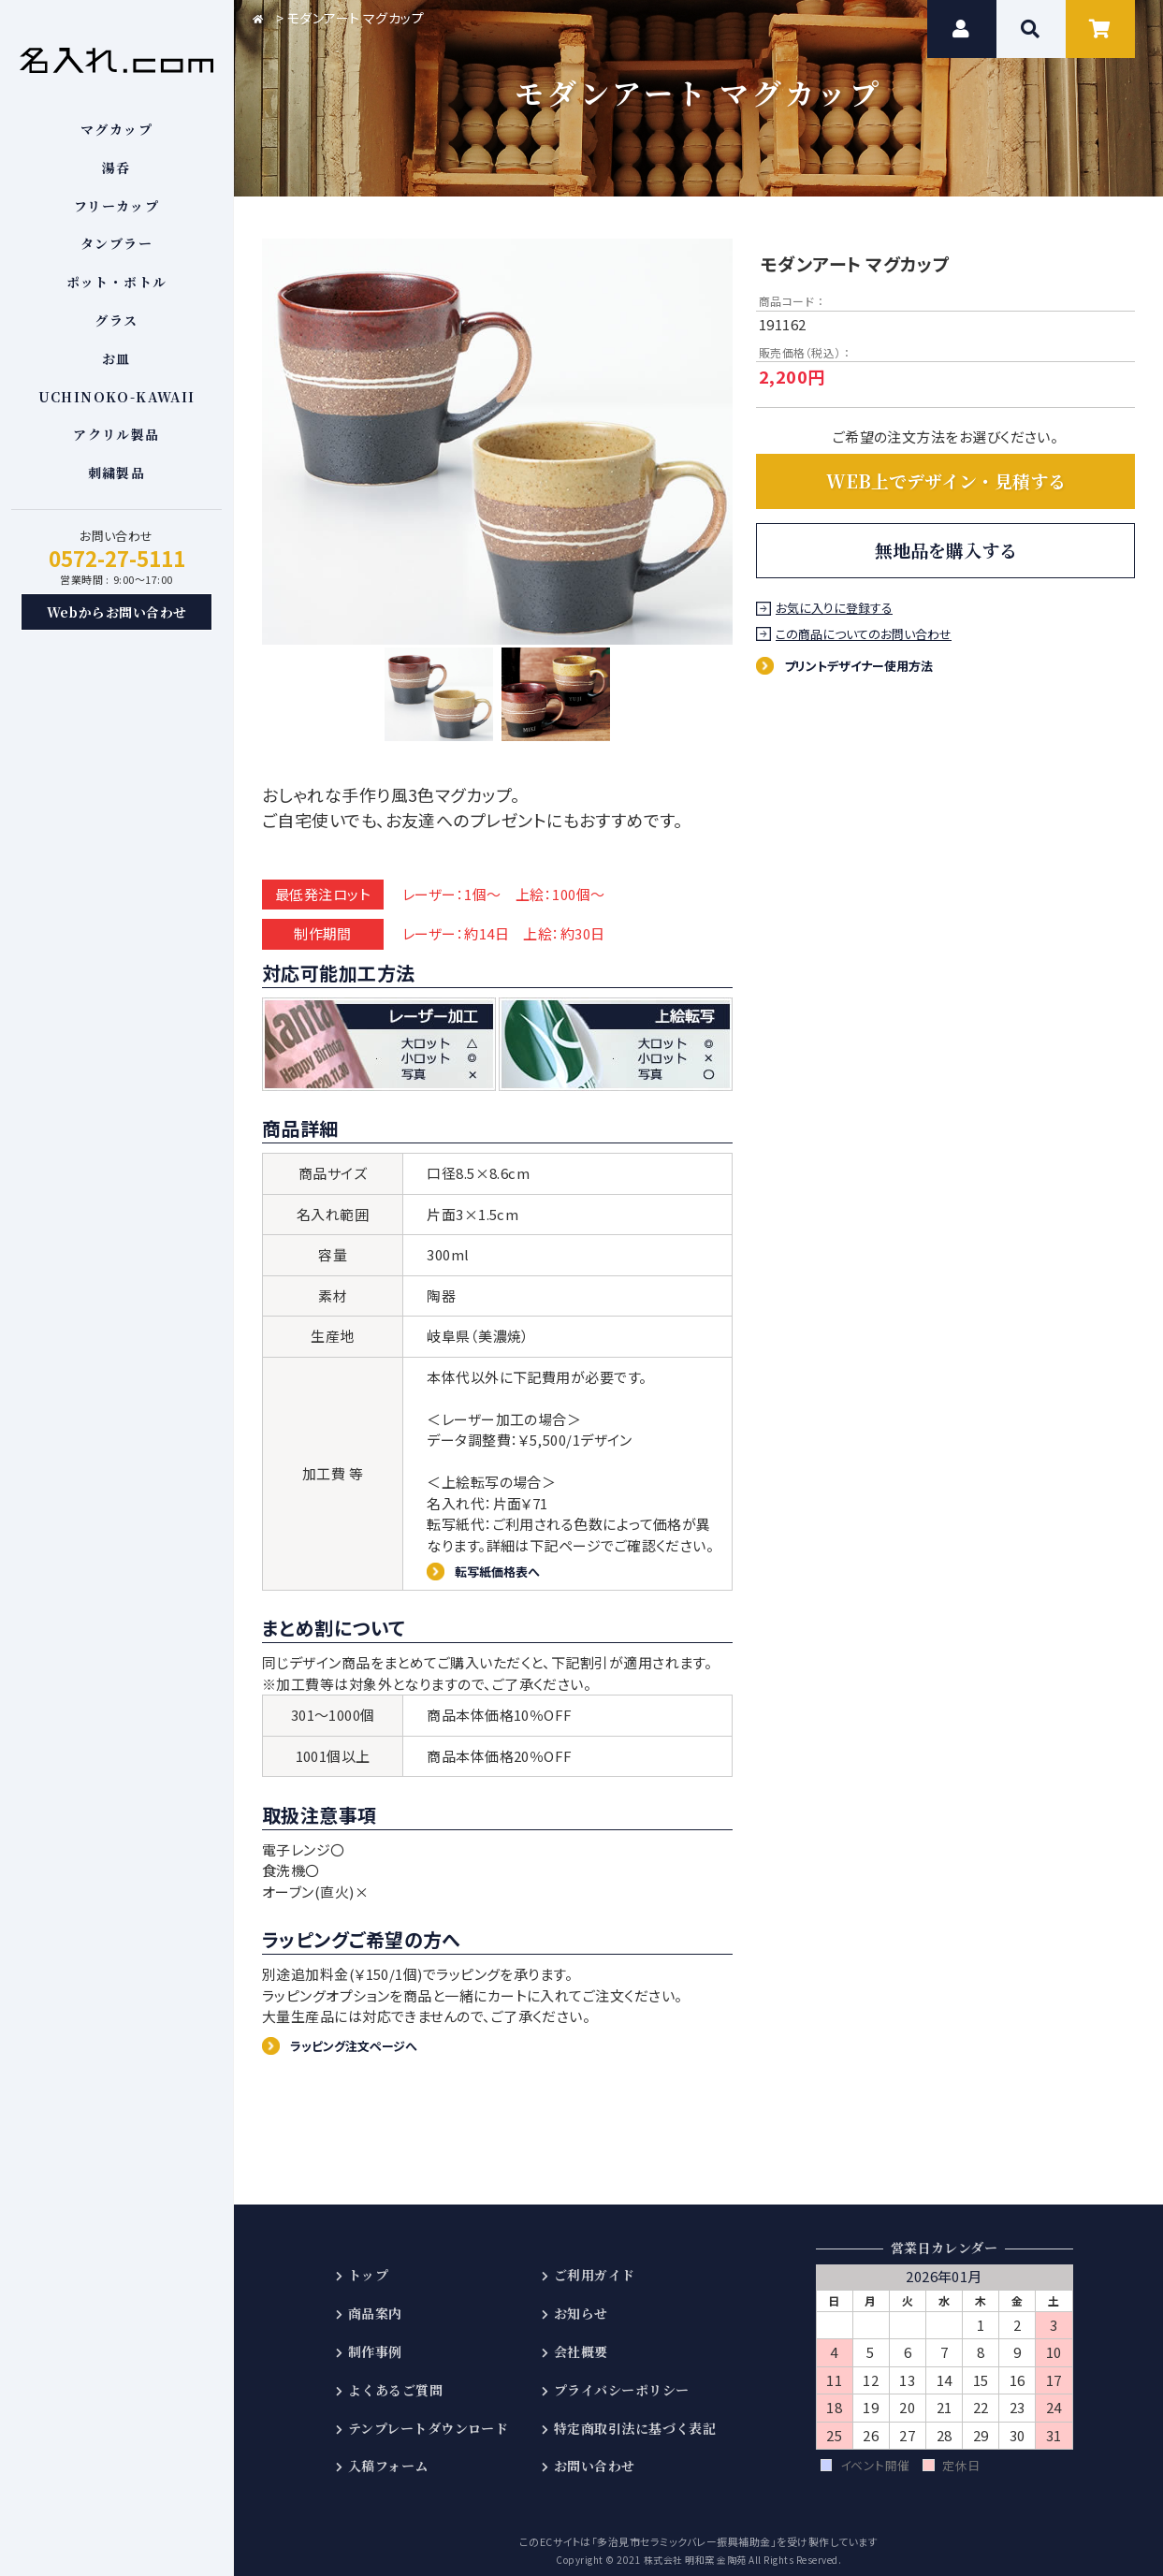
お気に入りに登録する (836, 609)
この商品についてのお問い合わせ (867, 635)
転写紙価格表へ (505, 1556)
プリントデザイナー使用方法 (873, 665)
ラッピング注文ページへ (366, 2035)
